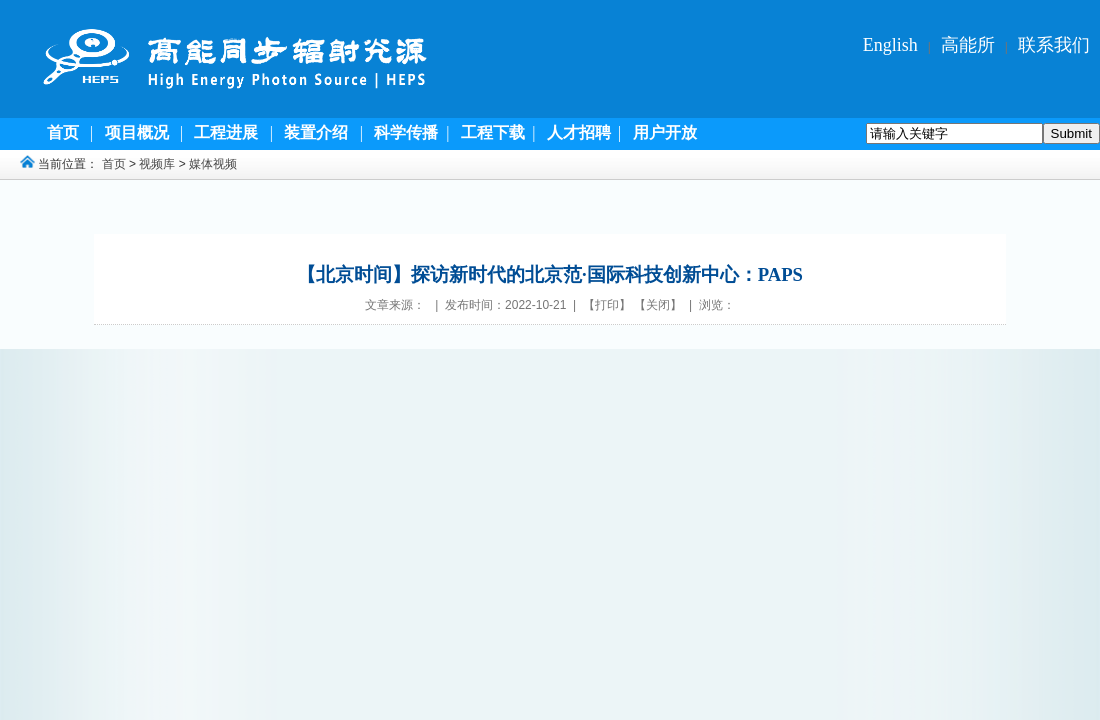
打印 (607, 305)
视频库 (157, 164)
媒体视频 (213, 164)
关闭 (658, 305)
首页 (114, 164)
